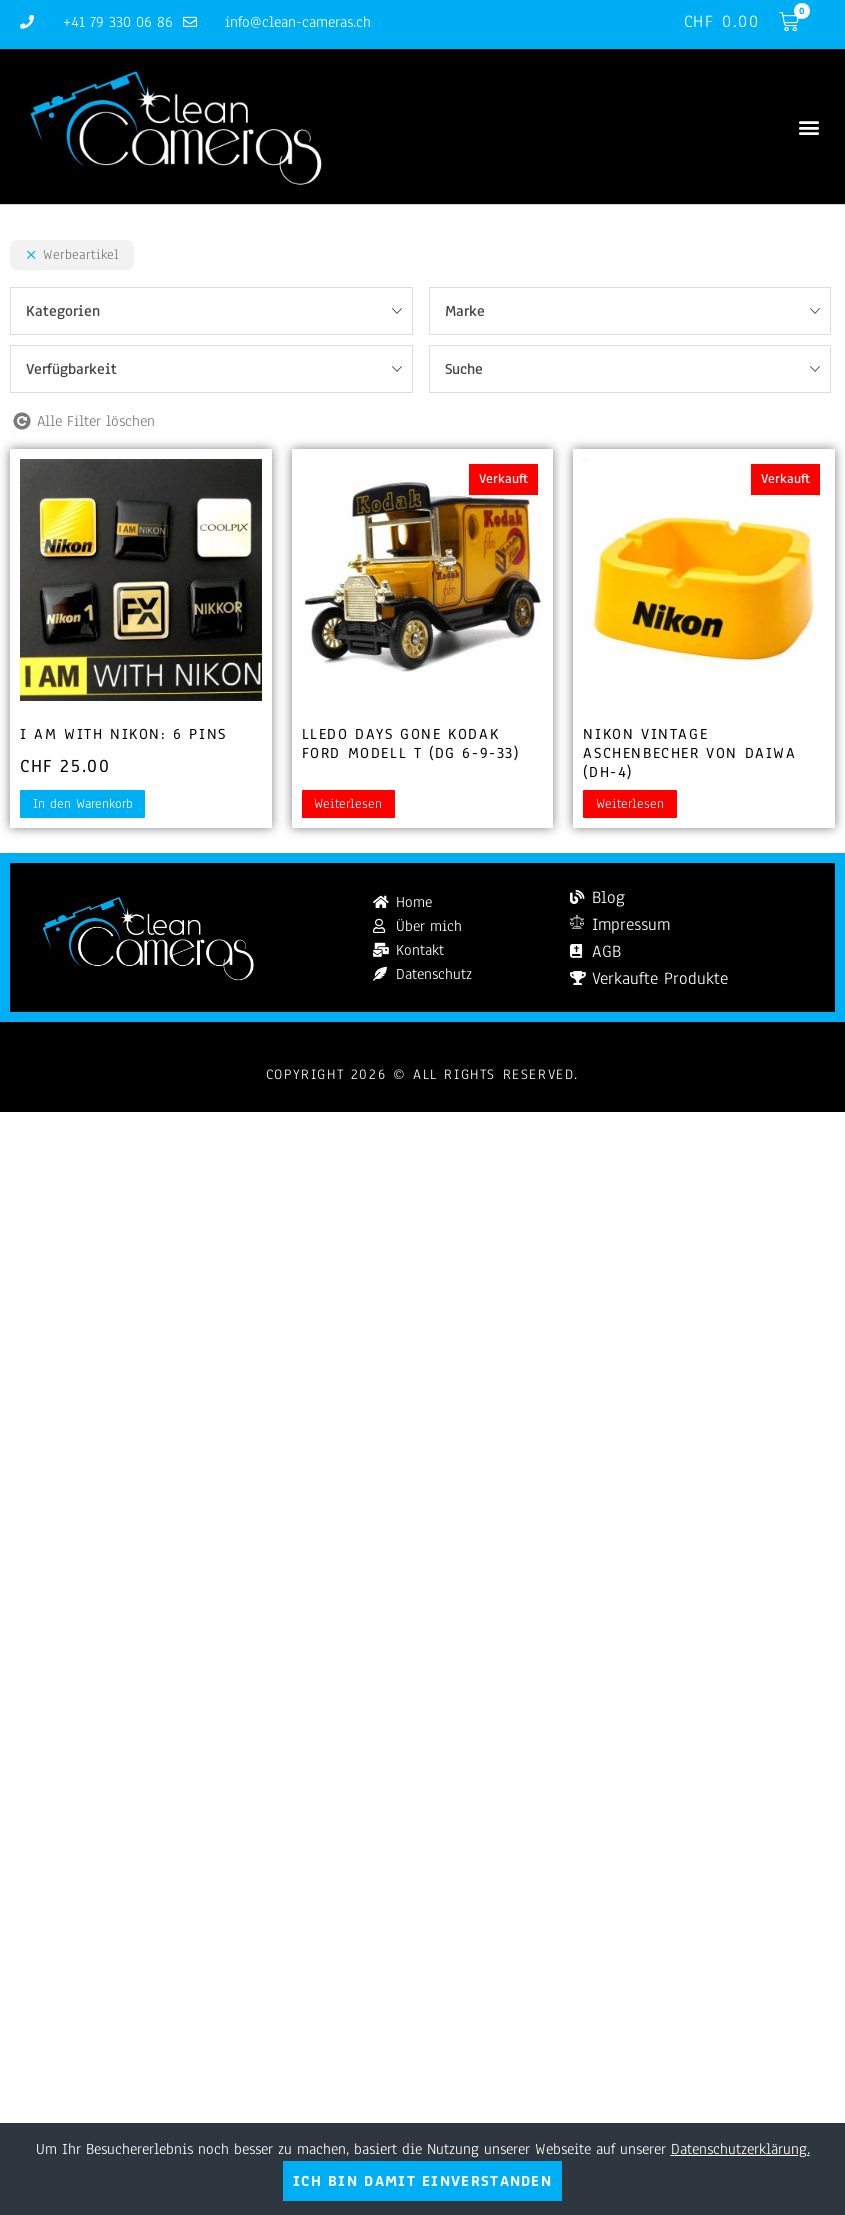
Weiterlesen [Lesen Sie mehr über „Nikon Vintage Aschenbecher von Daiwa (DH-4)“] (630, 804)
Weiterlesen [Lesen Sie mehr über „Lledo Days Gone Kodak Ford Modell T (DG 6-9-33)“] (348, 804)
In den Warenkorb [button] (83, 804)
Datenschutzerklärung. (740, 2149)
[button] (808, 126)
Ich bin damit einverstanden (422, 2181)
